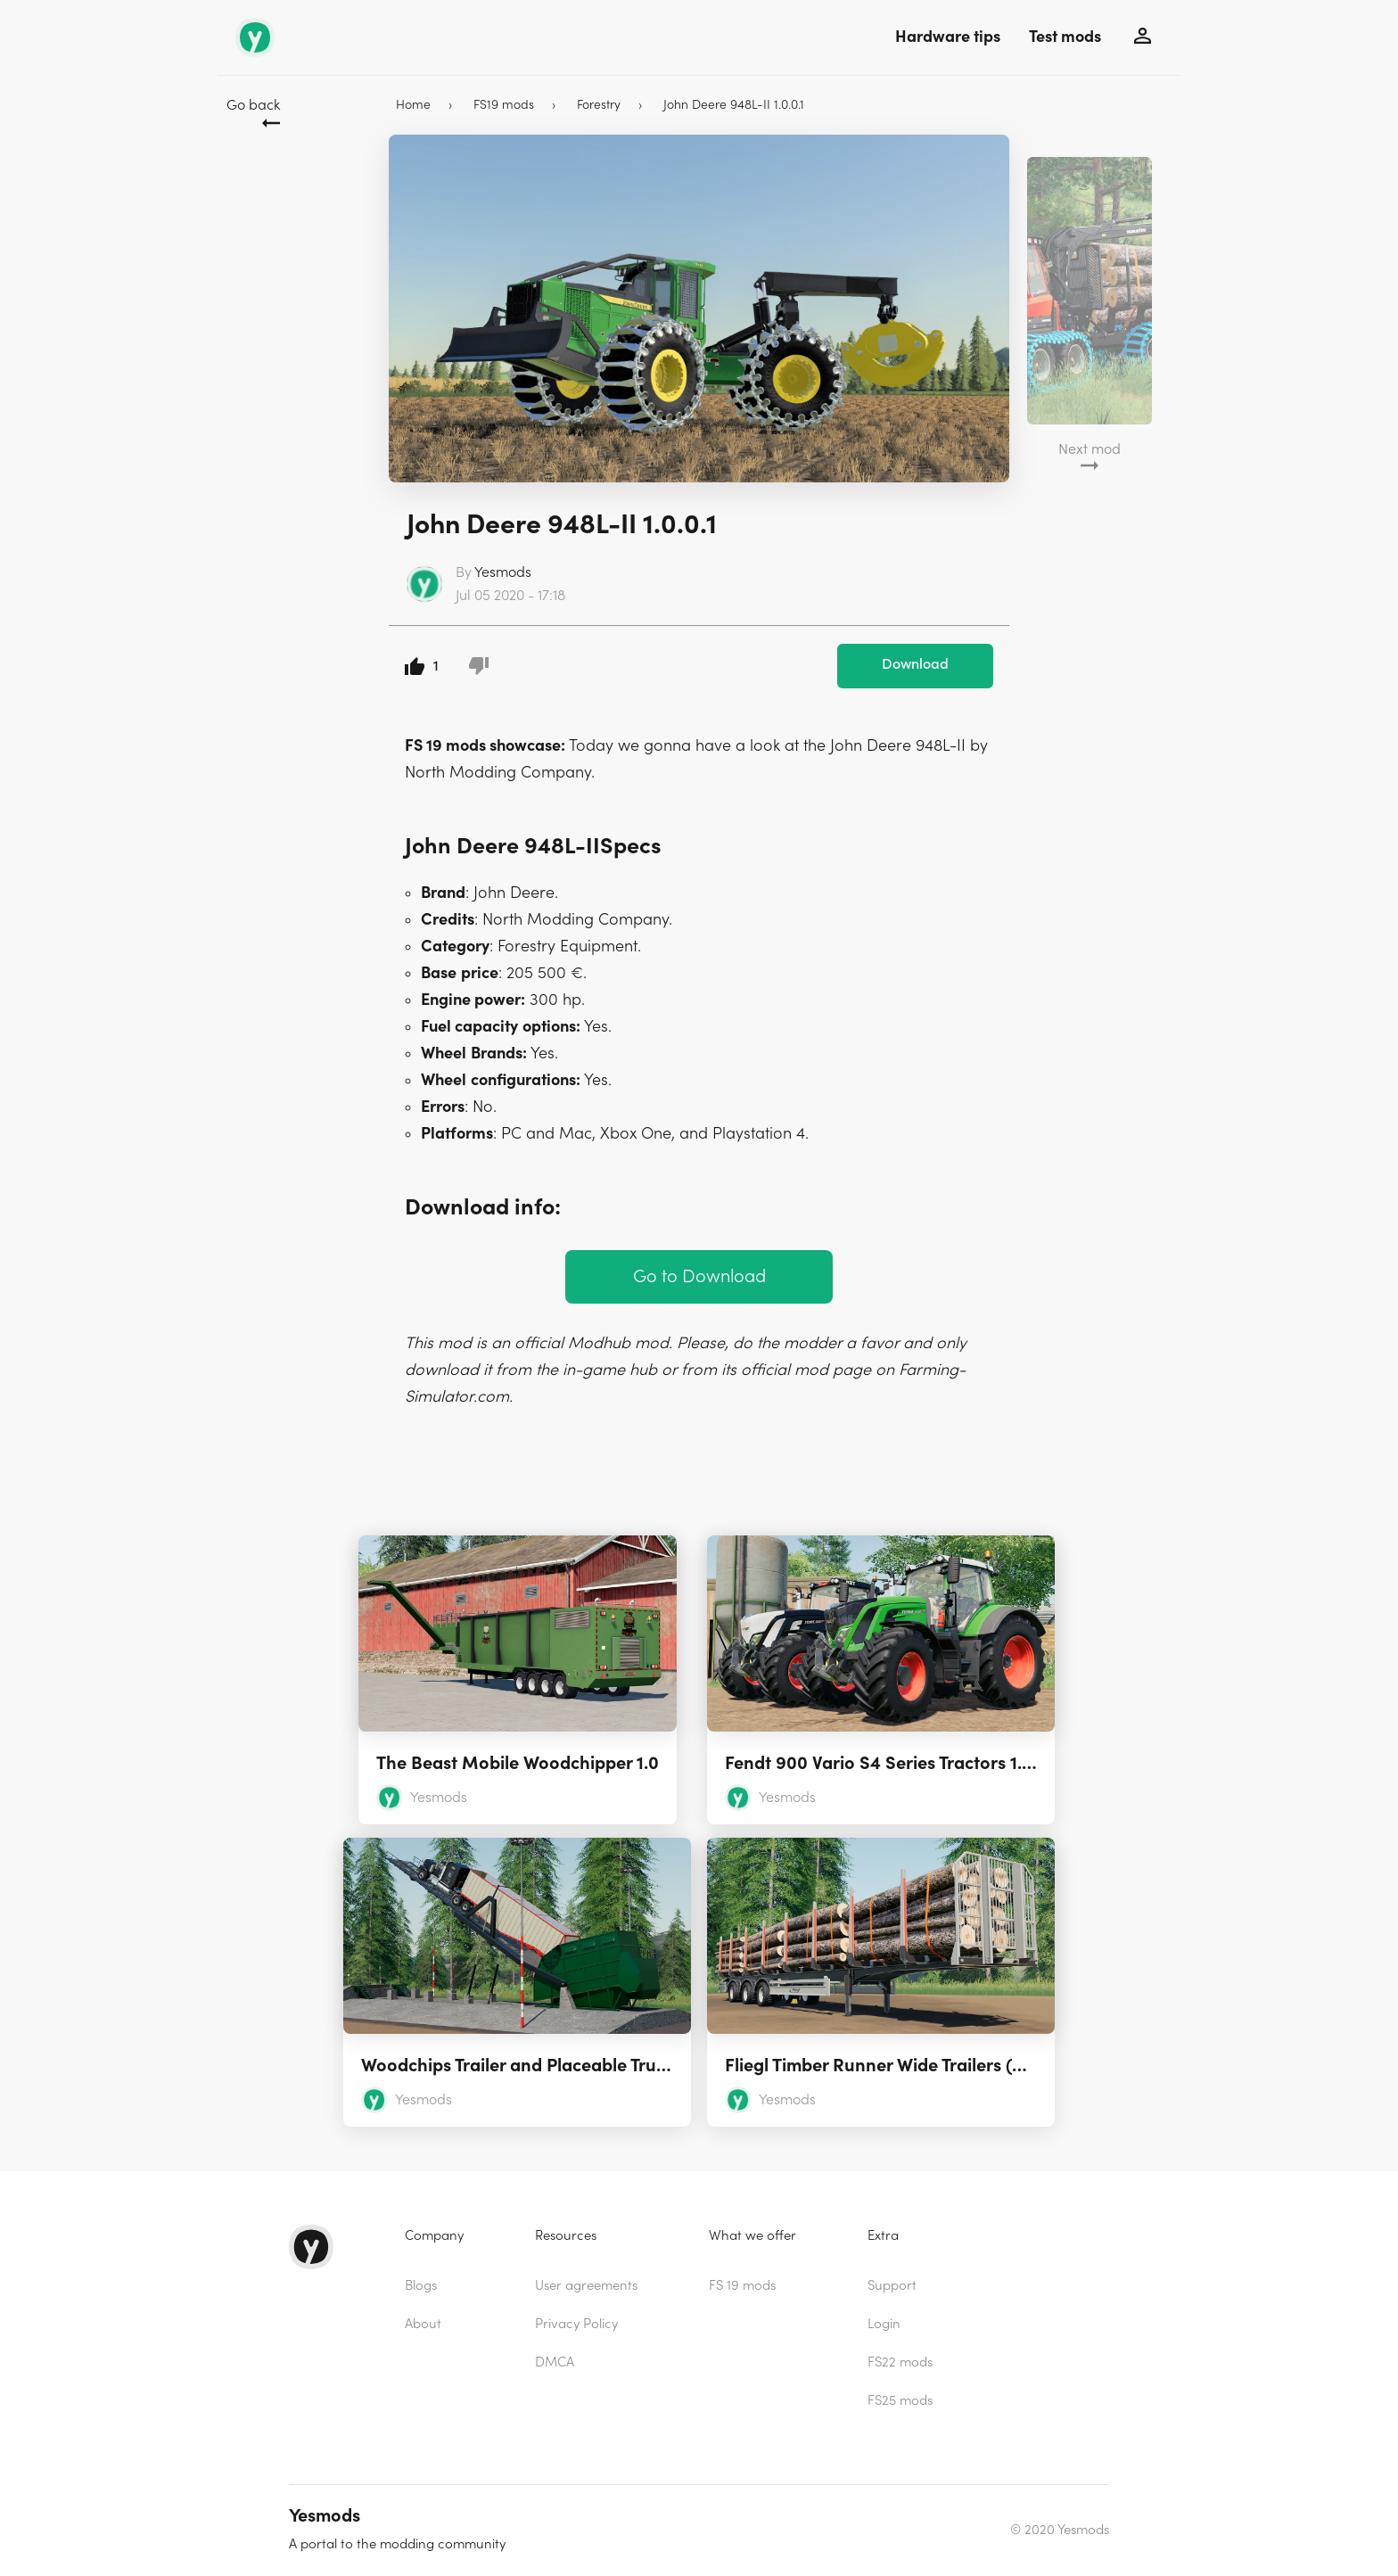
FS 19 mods (742, 2285)
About (423, 2324)
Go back (253, 105)
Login (884, 2324)
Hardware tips (947, 37)
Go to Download (699, 1276)
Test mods (1065, 37)
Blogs (421, 2285)
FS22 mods (900, 2362)
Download (915, 664)
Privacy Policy (576, 2324)
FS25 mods (900, 2400)
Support (892, 2285)
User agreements (586, 2285)
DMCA (554, 2362)
